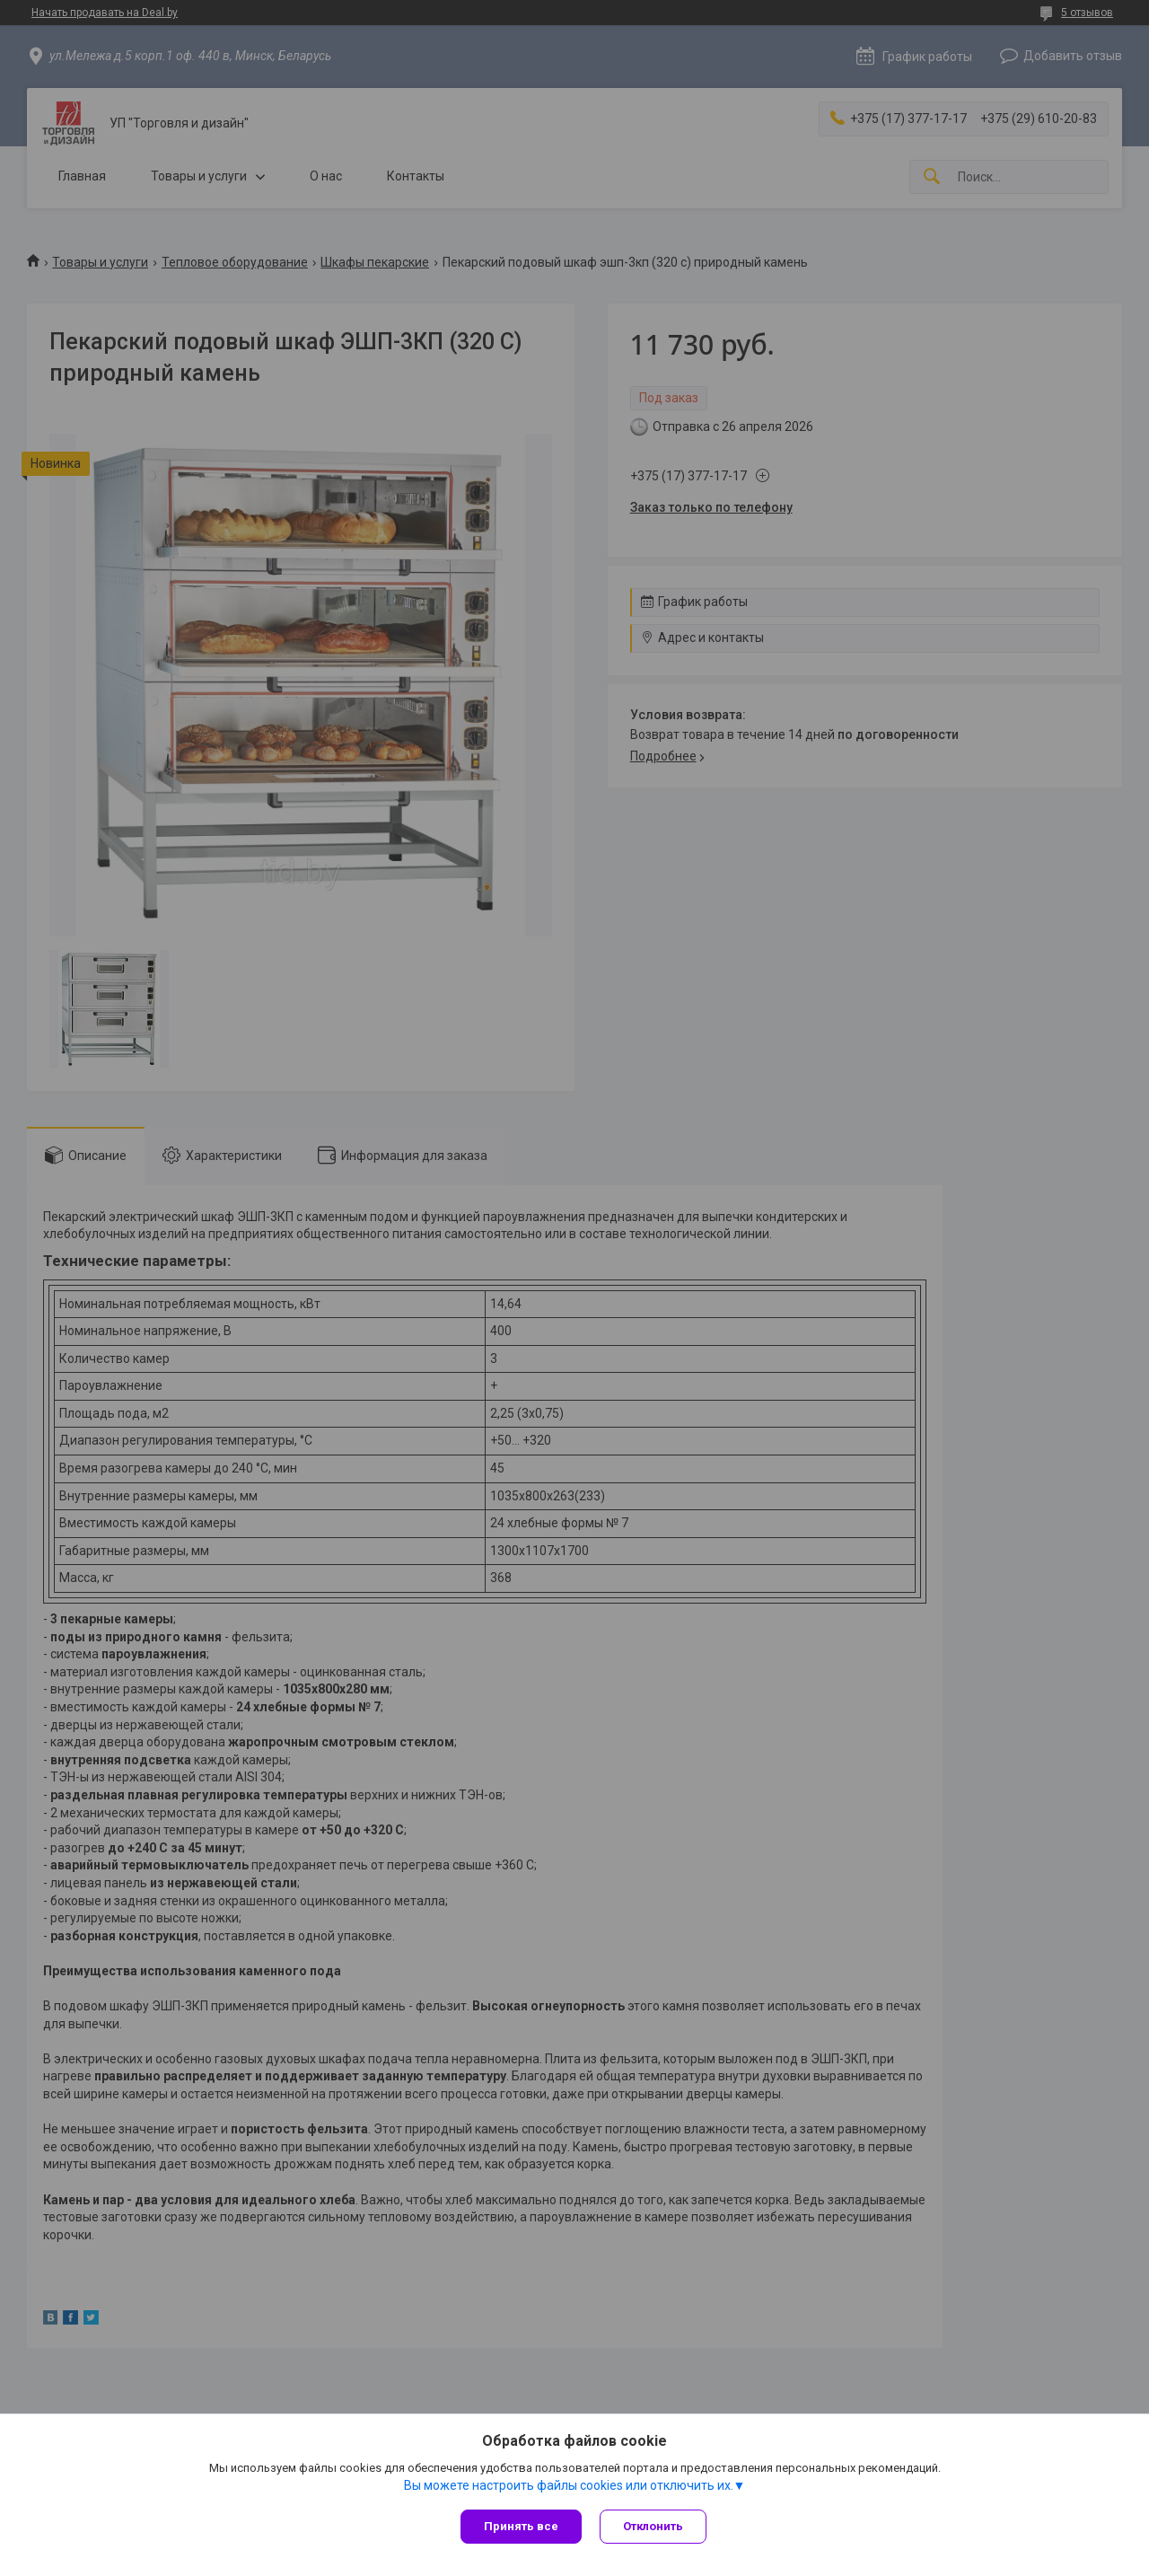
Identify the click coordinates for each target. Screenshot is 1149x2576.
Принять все (521, 2526)
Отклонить (653, 2526)
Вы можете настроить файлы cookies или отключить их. (568, 2485)
